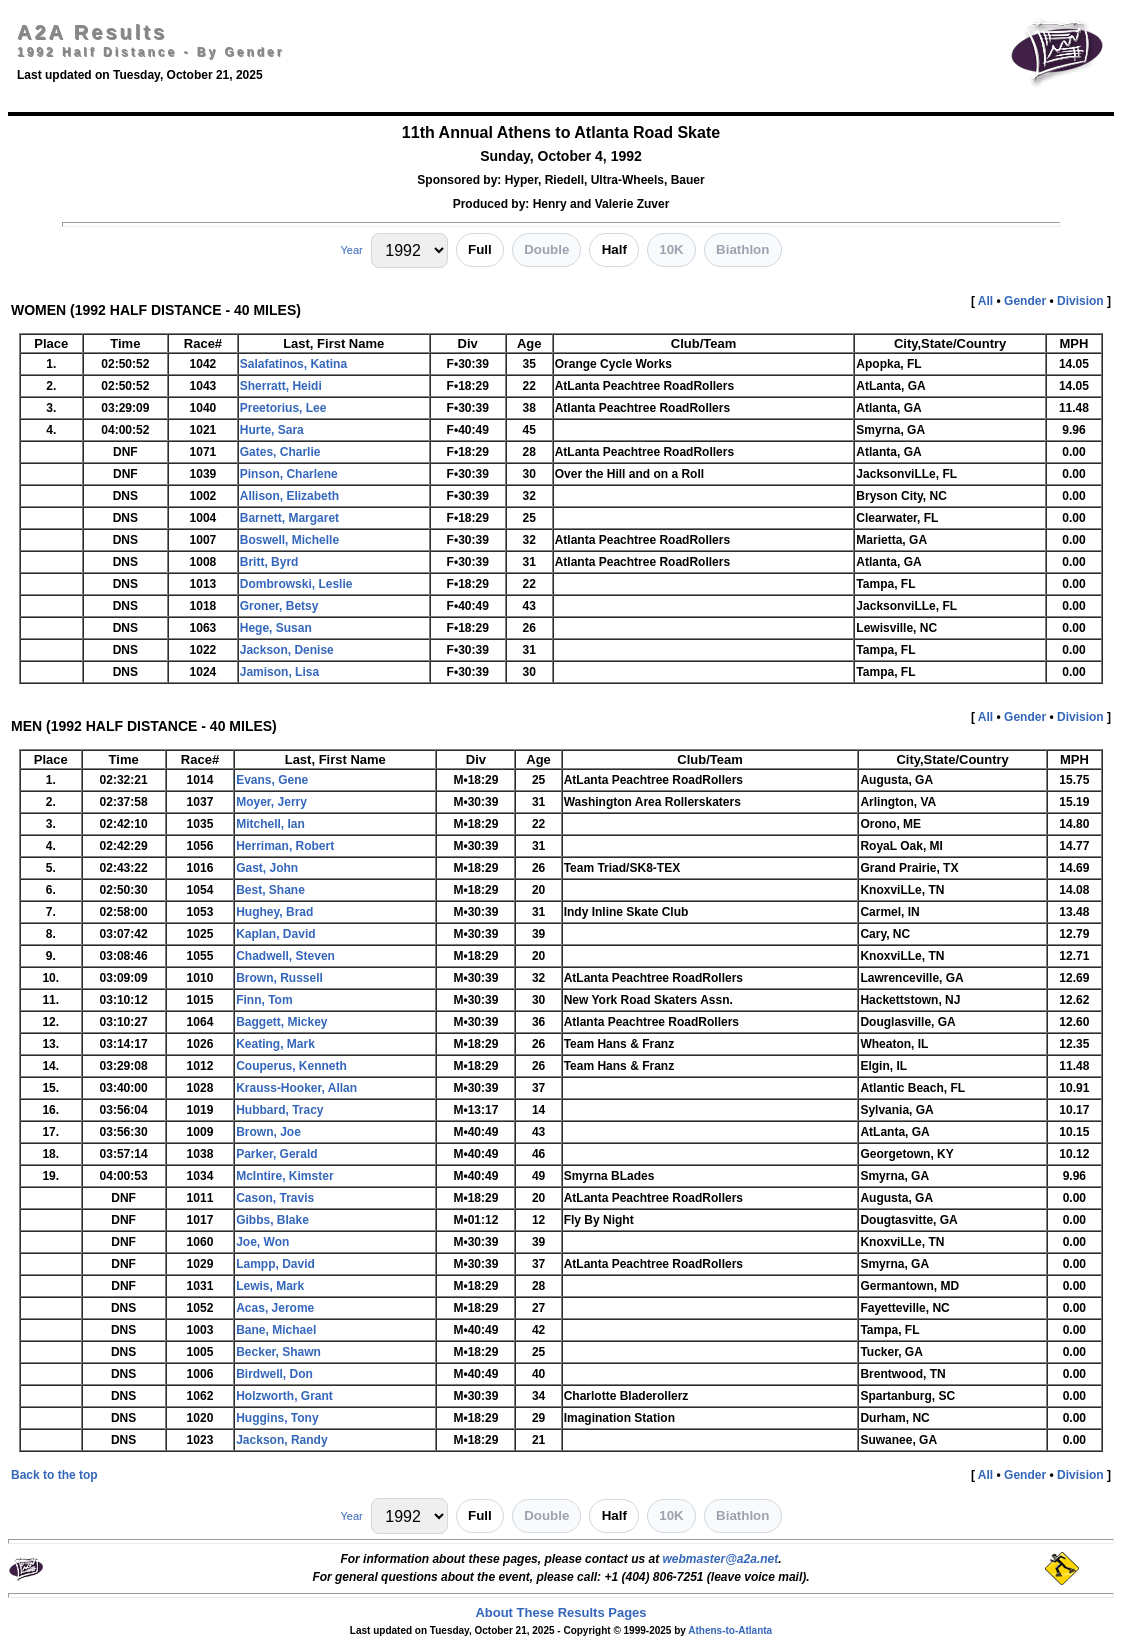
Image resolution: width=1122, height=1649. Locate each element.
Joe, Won (262, 1242)
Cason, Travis (275, 1198)
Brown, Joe (268, 1132)
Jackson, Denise (287, 650)
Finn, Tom (264, 1000)
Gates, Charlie (280, 452)
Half (614, 249)
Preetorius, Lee (283, 408)
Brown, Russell (279, 978)
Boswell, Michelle (289, 540)
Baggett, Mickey (281, 1022)
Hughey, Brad (274, 912)
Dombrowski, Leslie (296, 584)
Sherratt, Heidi (281, 386)
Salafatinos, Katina (293, 364)
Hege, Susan (276, 628)
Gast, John (267, 868)
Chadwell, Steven (285, 956)
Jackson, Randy (281, 1440)
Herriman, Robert (285, 846)
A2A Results (92, 32)
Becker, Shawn (278, 1352)
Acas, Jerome (275, 1308)
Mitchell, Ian (270, 824)
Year (351, 250)
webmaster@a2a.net (720, 1559)
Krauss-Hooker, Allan (296, 1088)
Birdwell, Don (274, 1374)
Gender (1025, 301)
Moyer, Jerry (271, 802)
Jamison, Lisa (279, 672)
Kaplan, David (275, 934)
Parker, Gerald (276, 1154)
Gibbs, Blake (272, 1220)
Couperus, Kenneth (291, 1066)
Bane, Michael (276, 1330)
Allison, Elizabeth (289, 496)
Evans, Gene (272, 780)
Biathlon (742, 249)
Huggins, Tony (277, 1418)
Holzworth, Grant (284, 1396)
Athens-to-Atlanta (730, 1630)
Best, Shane (270, 890)
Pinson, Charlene (289, 474)
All (985, 301)
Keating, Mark (275, 1044)
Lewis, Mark (270, 1286)
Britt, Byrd (269, 562)
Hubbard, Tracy (279, 1110)
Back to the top (54, 1475)
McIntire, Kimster (284, 1176)
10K (671, 249)
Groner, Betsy (279, 606)
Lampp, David (275, 1264)
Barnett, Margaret (289, 518)
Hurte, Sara (272, 430)
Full (480, 249)
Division (1080, 301)
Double (546, 249)
